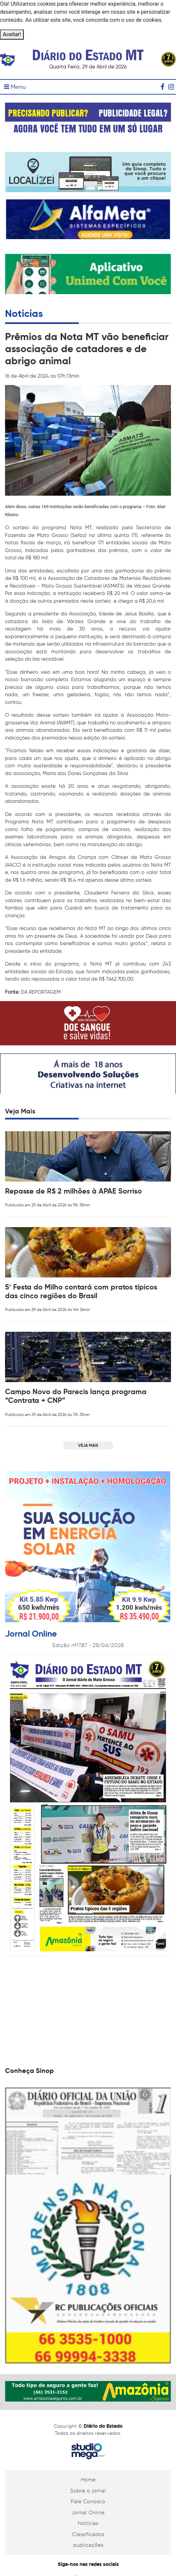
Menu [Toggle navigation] (15, 87)
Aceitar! (12, 34)
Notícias (88, 2523)
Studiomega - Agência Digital (88, 2451)
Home (88, 2479)
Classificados (88, 2534)
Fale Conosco (88, 2501)
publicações (88, 2545)
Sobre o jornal (88, 2490)
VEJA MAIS (88, 1445)
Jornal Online (88, 2512)
